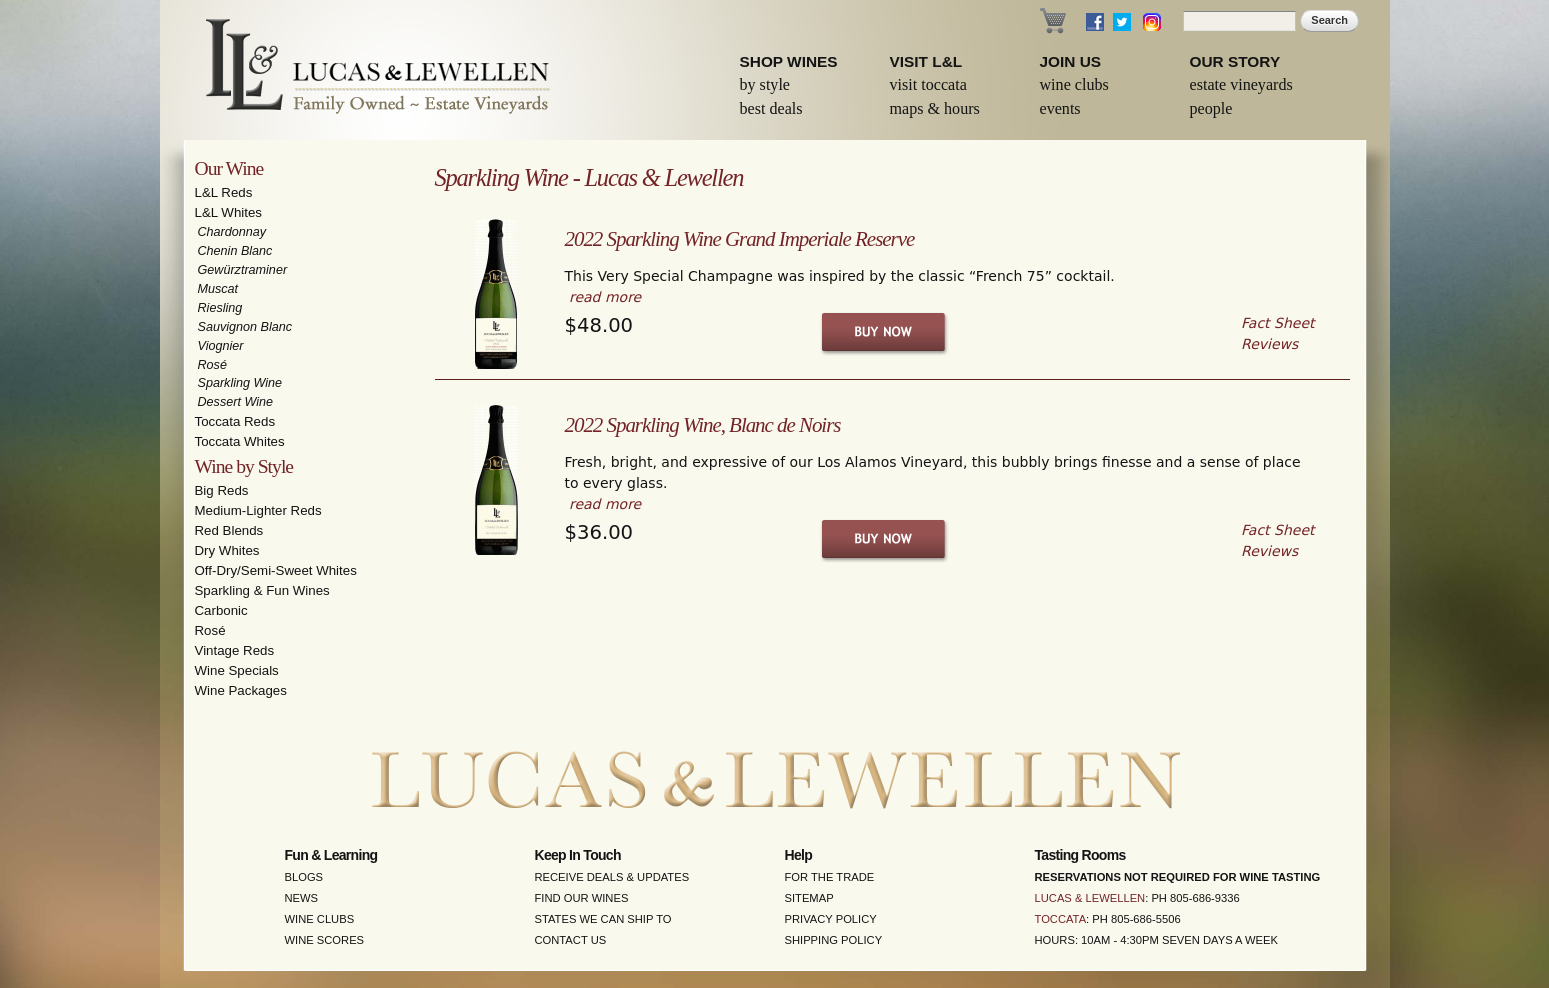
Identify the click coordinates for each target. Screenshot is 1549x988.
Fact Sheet (1277, 323)
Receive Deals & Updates (612, 877)
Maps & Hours (935, 108)
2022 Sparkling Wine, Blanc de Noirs (703, 425)
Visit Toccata (928, 84)
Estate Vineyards (1241, 84)
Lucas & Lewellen (1090, 898)
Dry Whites (227, 550)
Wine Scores (325, 940)
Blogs (304, 877)
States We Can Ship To (603, 919)
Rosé (212, 365)
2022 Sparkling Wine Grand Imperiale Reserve (740, 239)
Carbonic (221, 610)
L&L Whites (229, 212)
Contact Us (571, 940)
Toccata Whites (240, 441)
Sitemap (809, 898)
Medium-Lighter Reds (258, 510)
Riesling (220, 308)
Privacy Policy (831, 919)
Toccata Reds (235, 421)
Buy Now (884, 332)
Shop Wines (789, 61)
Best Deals (771, 108)
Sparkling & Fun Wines (262, 590)
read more (605, 297)
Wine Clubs (1074, 84)
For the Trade (830, 877)
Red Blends (229, 530)
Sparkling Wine (240, 383)
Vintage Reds (235, 650)
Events (1060, 108)
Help (799, 855)
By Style (765, 84)
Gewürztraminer (243, 270)
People (1211, 108)
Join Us (1071, 61)
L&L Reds (224, 192)
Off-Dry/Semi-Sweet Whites (276, 570)
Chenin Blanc (235, 251)
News (302, 898)
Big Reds (222, 490)
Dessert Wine (235, 402)
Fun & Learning (331, 855)
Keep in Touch (578, 855)
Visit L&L (926, 61)
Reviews (1269, 344)
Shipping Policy (834, 940)
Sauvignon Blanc (245, 327)
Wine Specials (237, 670)
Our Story (1235, 61)
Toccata (1061, 919)
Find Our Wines (582, 898)
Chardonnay (232, 232)
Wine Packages (241, 690)
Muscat (218, 289)
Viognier (221, 346)
